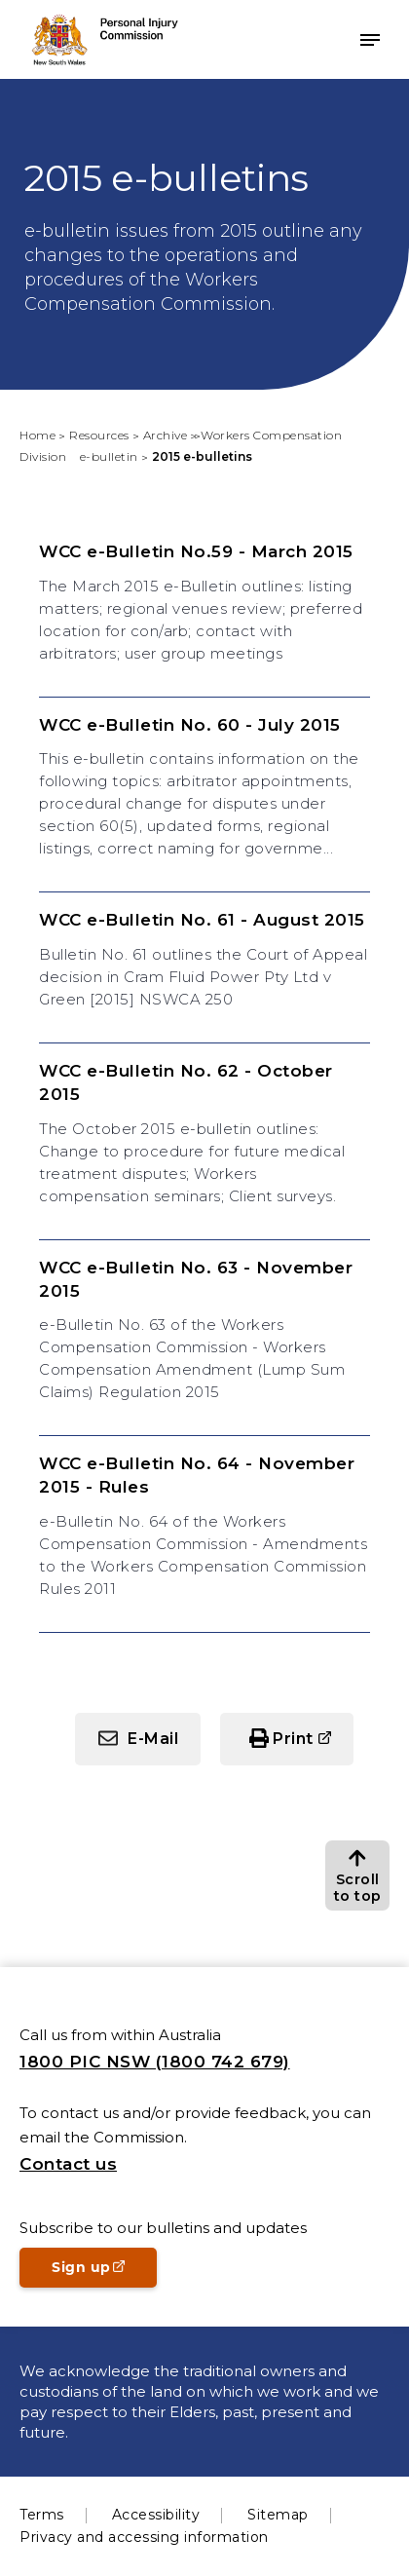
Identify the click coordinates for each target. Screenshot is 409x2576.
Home (37, 435)
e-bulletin (109, 456)
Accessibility (156, 2514)
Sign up (104, 2273)
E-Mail (153, 1738)
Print (293, 1738)
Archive (165, 435)
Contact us (68, 2164)
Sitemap (278, 2514)
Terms (41, 2514)
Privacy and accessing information (144, 2537)
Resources (99, 435)
